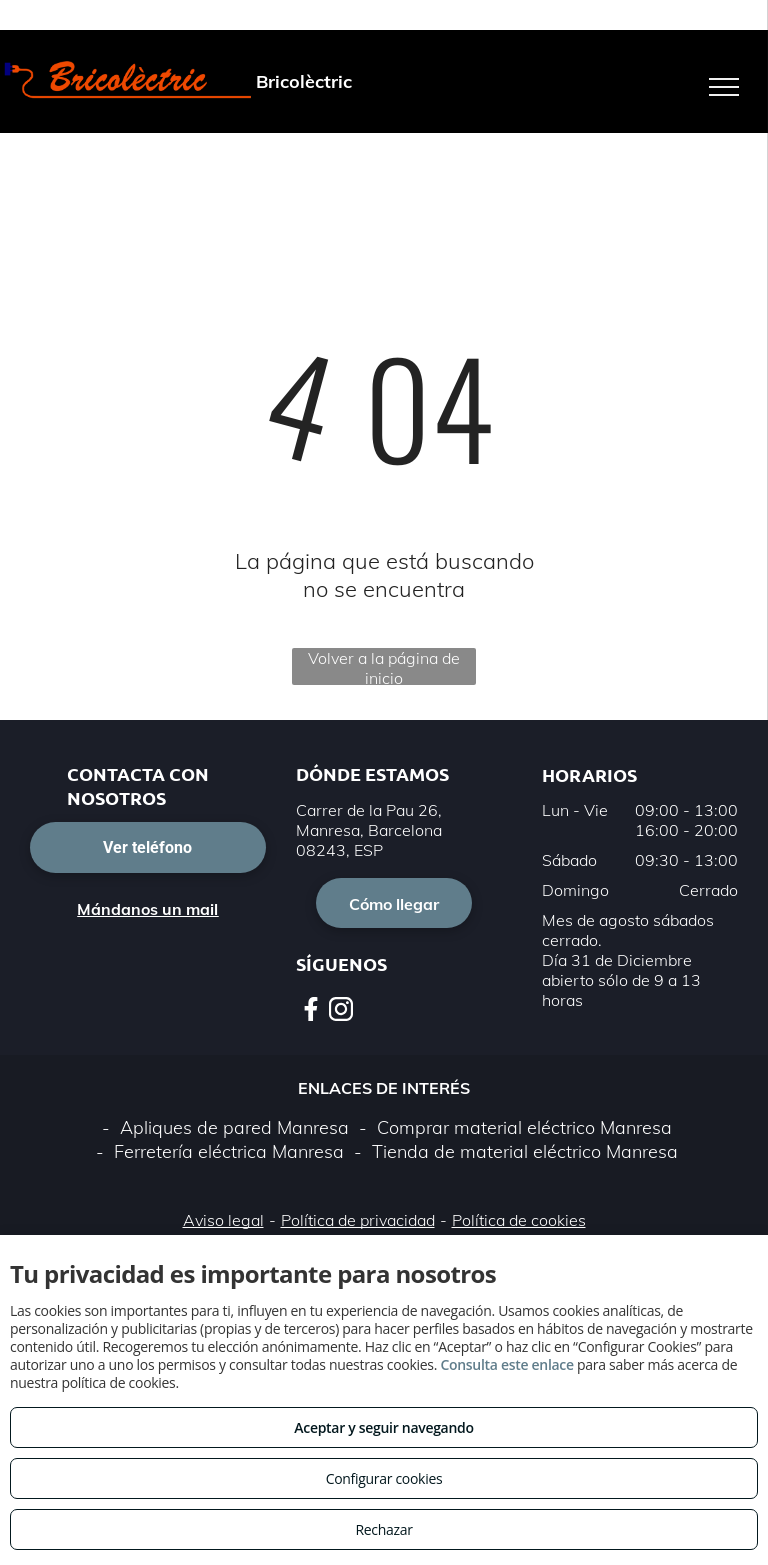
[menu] (724, 87)
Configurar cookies (384, 1478)
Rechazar (383, 1529)
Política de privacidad (358, 1220)
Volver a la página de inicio (384, 666)
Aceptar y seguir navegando (383, 1427)
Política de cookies (519, 1220)
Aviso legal (223, 1220)
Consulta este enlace (506, 1364)
